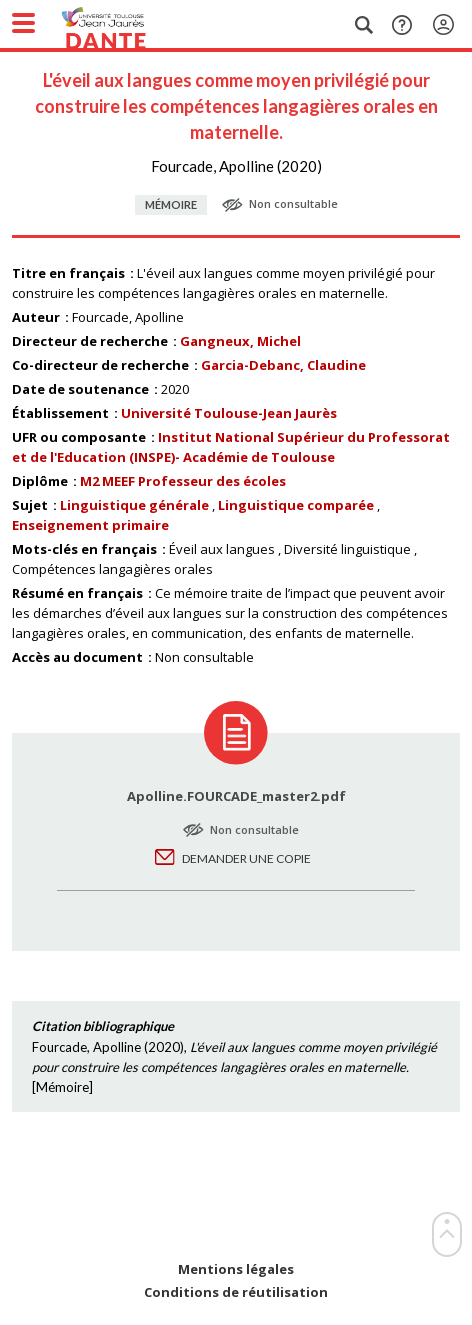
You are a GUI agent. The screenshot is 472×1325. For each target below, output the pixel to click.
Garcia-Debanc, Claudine (283, 365)
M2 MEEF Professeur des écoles (183, 481)
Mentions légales (236, 1269)
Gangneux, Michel (240, 341)
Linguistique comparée (296, 505)
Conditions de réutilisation (236, 1292)
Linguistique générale (134, 505)
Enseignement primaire (90, 525)
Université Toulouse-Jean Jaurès (229, 413)
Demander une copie (246, 858)
